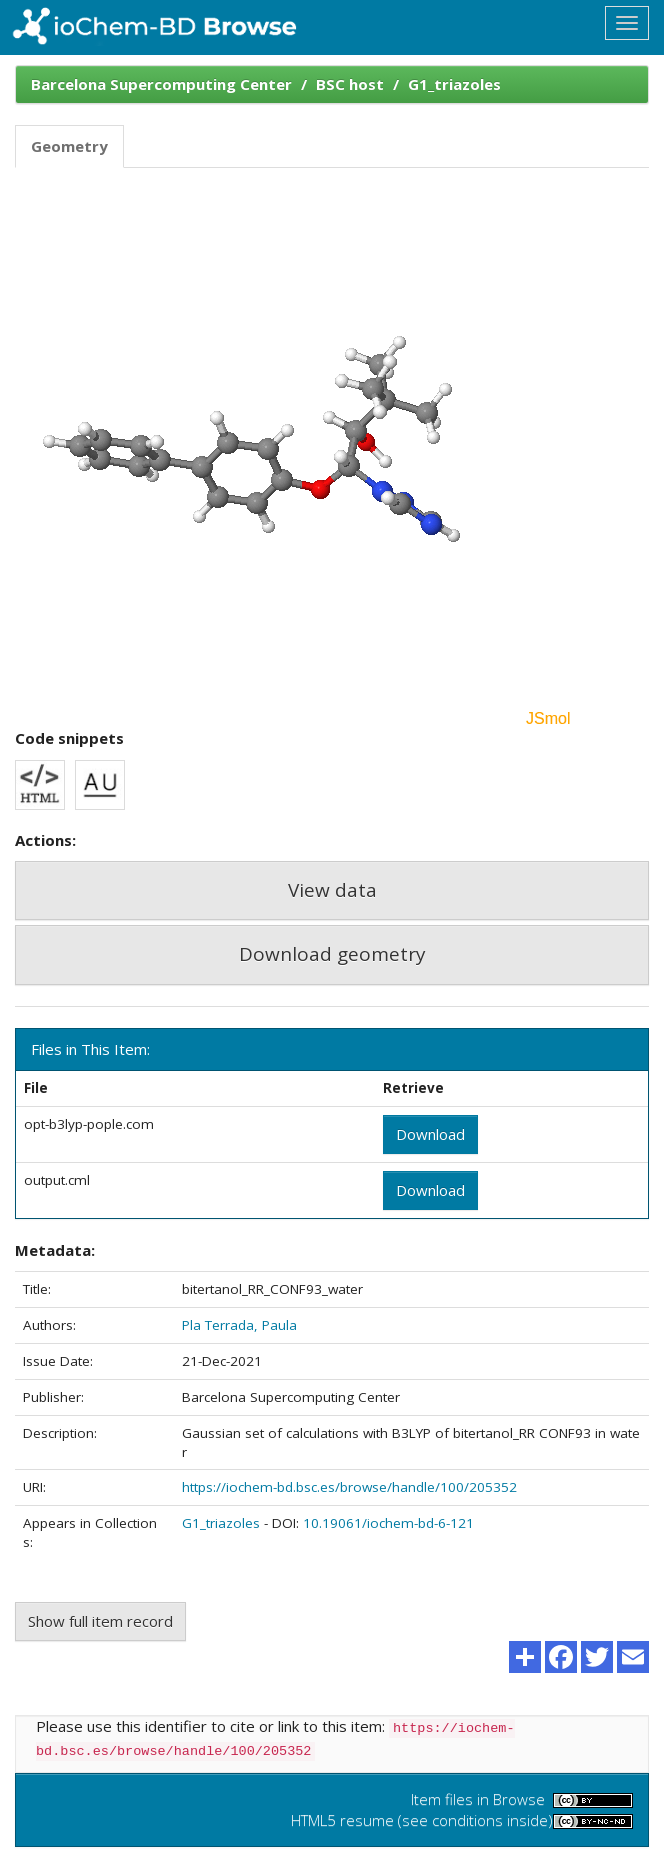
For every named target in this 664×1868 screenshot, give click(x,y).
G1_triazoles (454, 84)
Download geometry (332, 954)
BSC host (350, 84)
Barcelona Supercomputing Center (161, 84)
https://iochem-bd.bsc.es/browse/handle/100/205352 (349, 1487)
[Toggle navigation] (627, 23)
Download (430, 1134)
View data (332, 890)
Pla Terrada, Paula (239, 1325)
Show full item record (100, 1621)
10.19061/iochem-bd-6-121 (388, 1523)
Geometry (69, 146)
